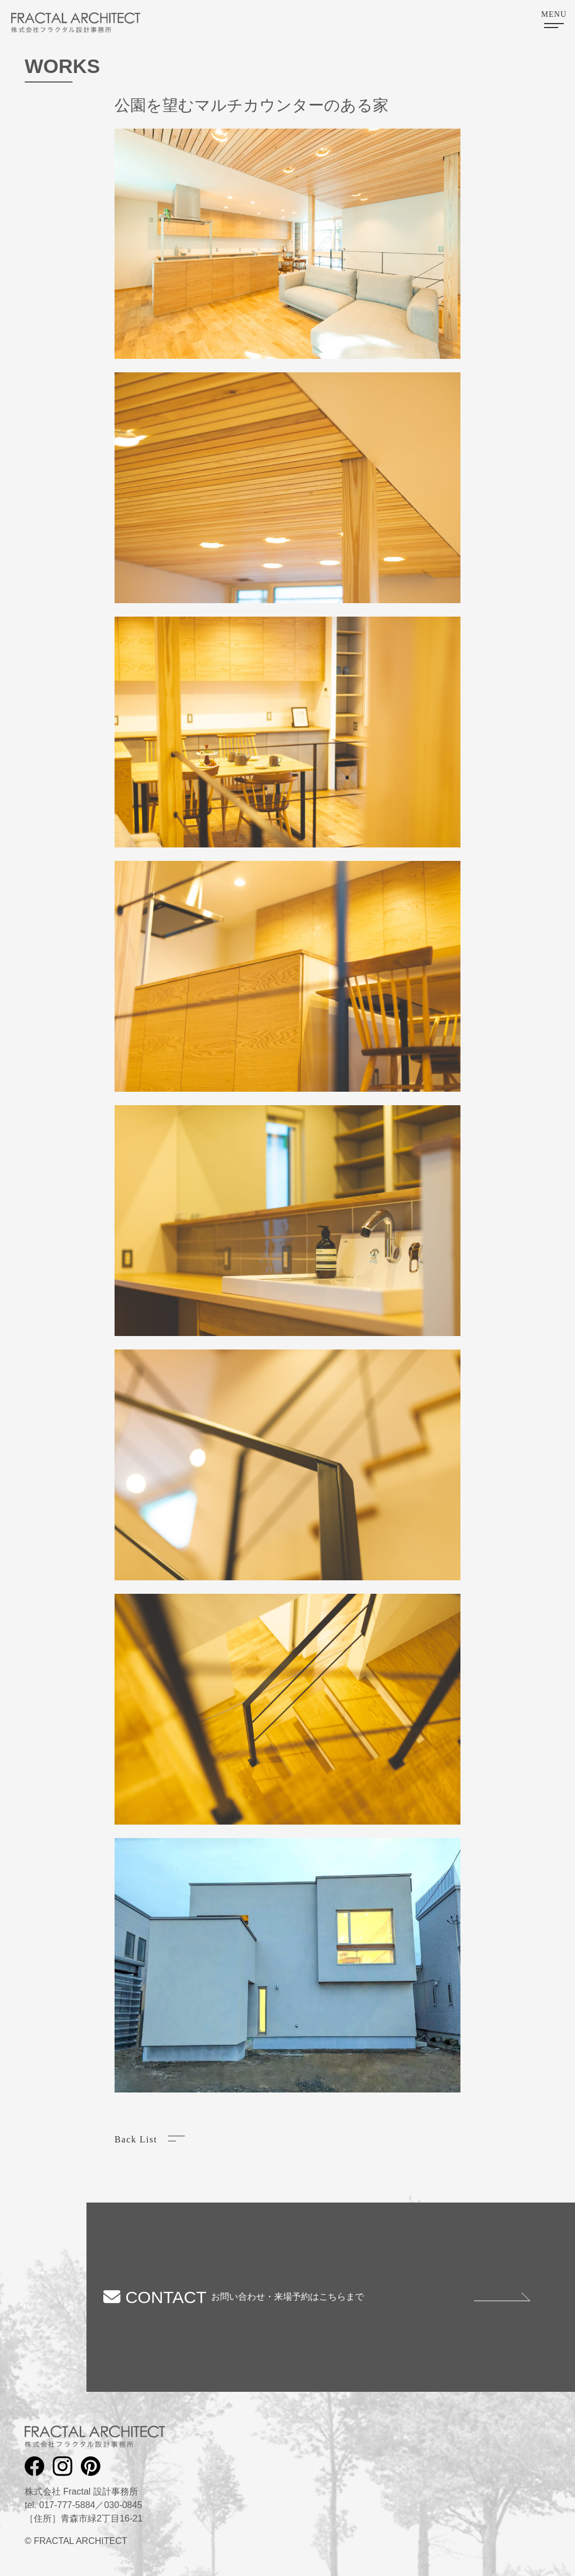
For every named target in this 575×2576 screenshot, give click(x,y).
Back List (136, 2139)
